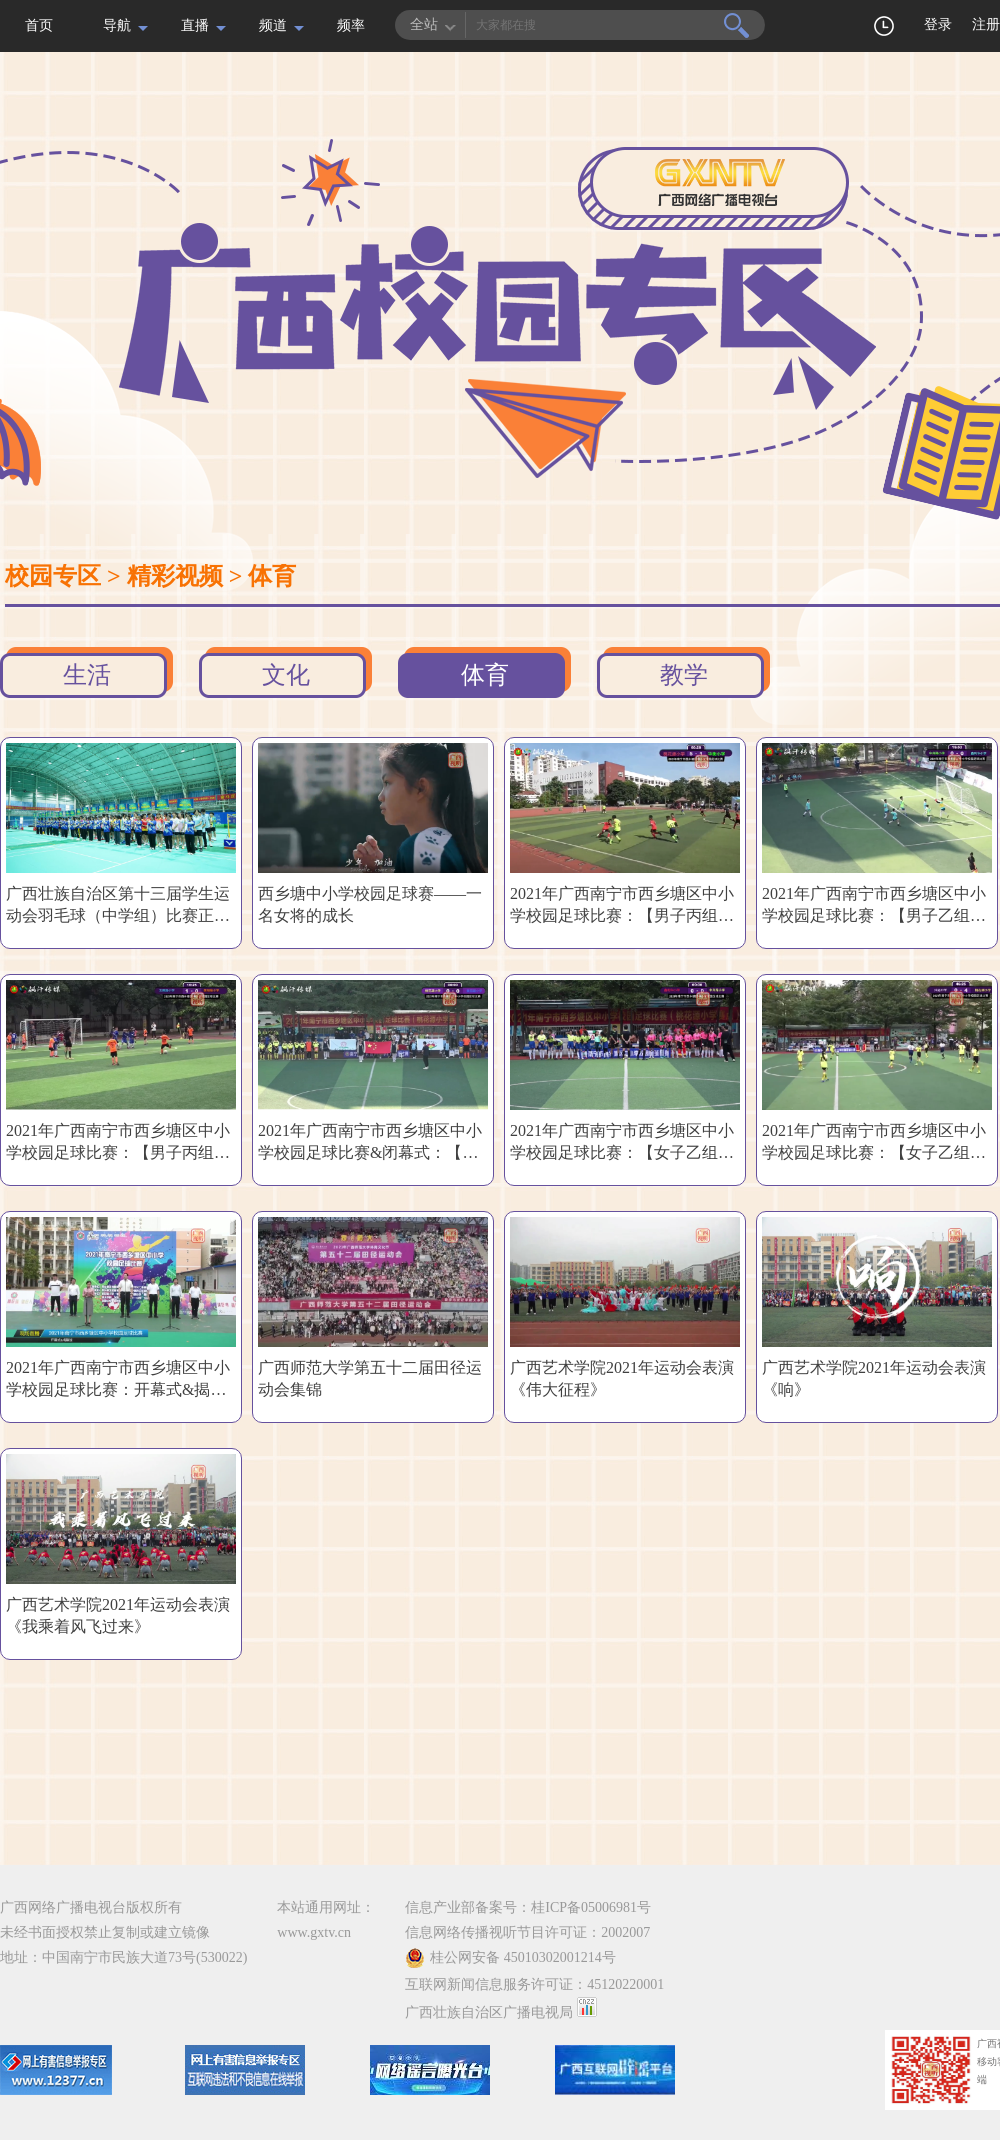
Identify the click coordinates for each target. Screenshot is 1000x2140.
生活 (87, 675)
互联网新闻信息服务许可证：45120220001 (534, 1984)
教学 (684, 675)
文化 (286, 675)
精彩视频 (175, 576)
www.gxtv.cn (314, 1932)
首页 (39, 25)
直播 (195, 25)
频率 (351, 25)
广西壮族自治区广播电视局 (489, 2012)
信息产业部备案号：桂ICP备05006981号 (528, 1907)
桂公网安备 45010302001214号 (510, 1958)
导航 (117, 25)
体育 (272, 576)
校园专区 (53, 576)
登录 (938, 24)
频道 (273, 25)
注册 (986, 24)
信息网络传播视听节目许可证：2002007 (527, 1932)
